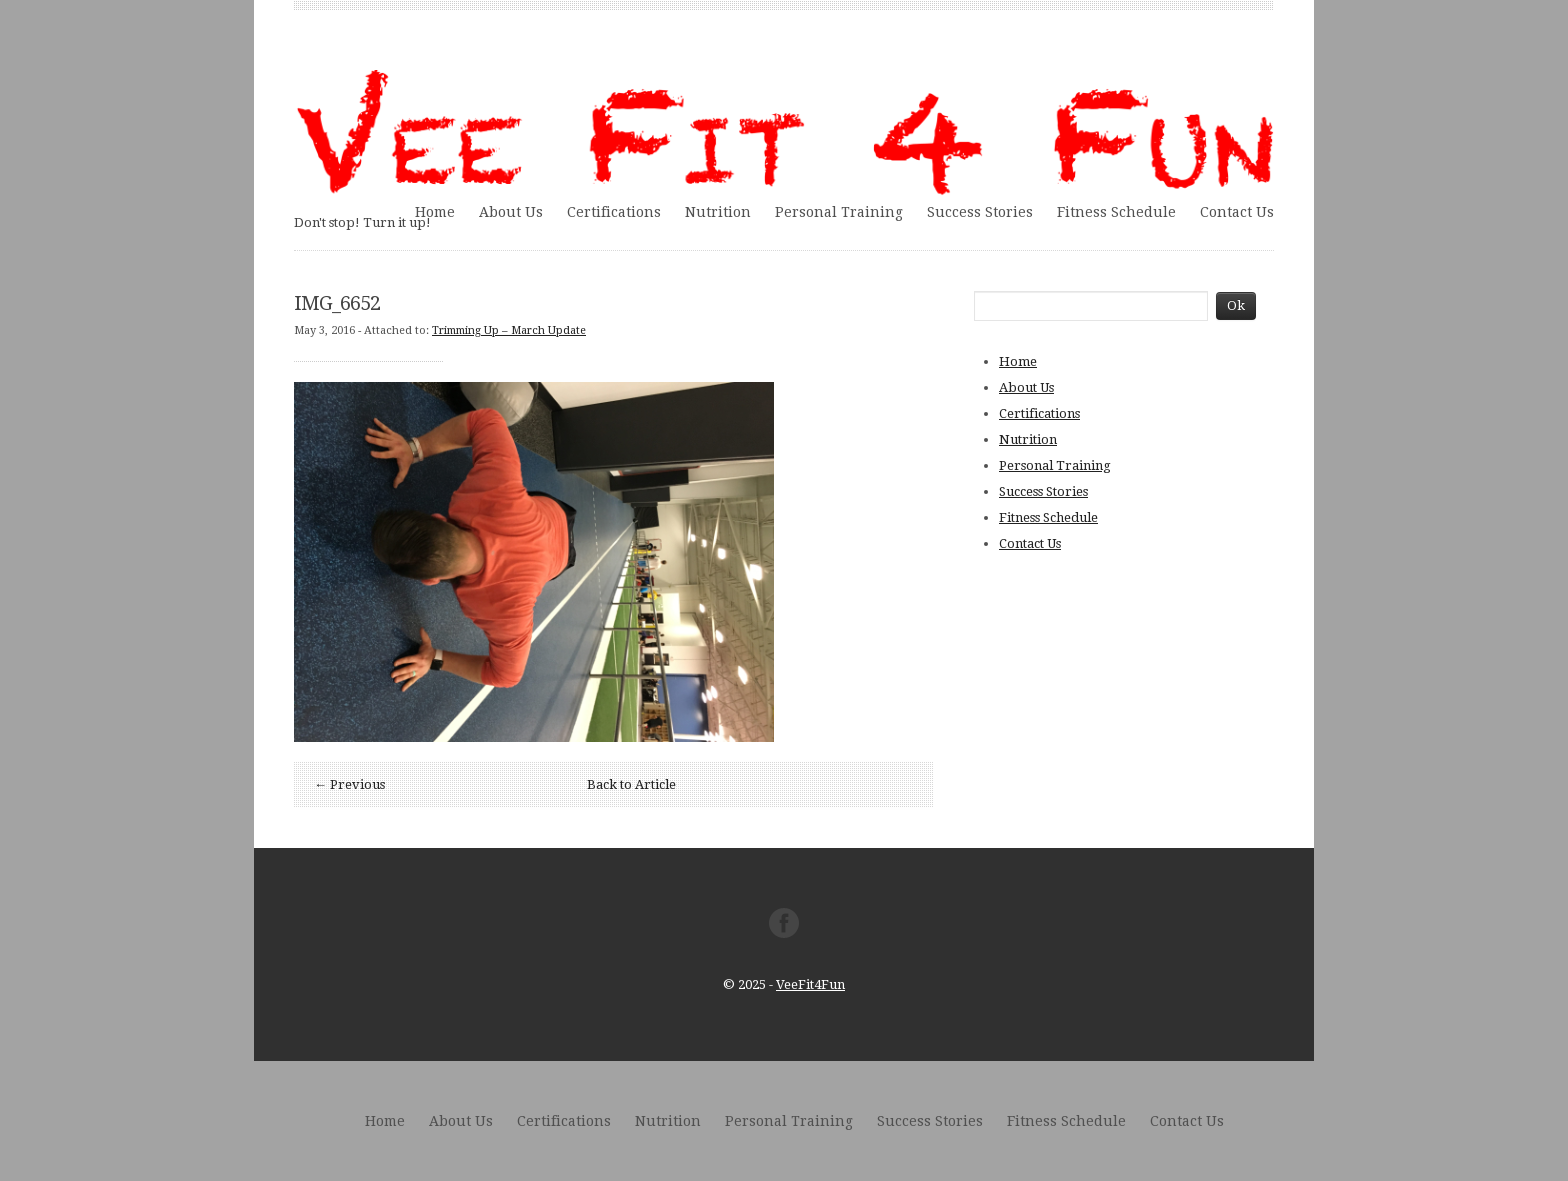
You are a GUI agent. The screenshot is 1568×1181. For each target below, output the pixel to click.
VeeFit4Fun (810, 984)
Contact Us (1237, 212)
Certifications (614, 212)
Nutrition (718, 212)
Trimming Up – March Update (509, 330)
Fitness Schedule (1116, 212)
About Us (511, 212)
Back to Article (631, 784)
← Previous (349, 784)
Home (435, 212)
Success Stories (980, 212)
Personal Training (839, 212)
